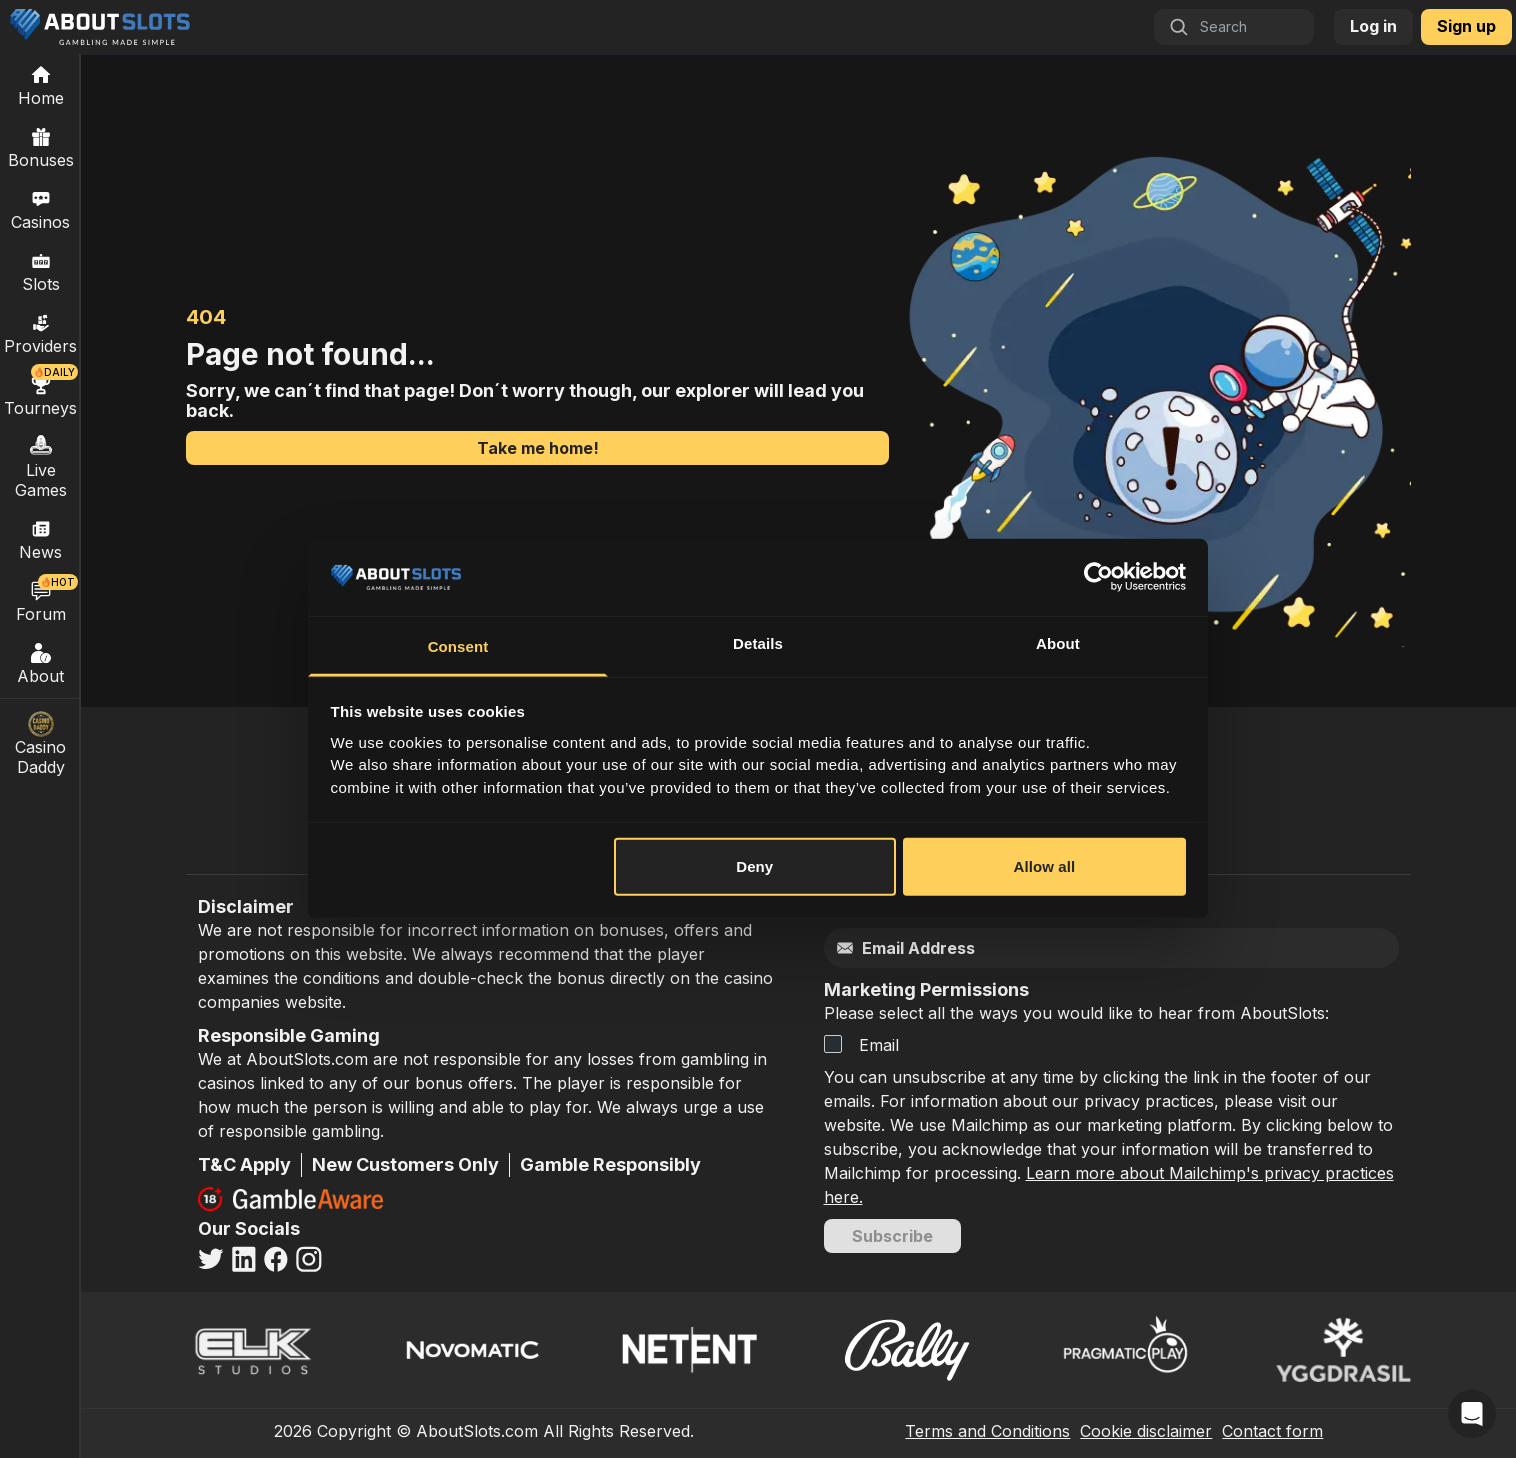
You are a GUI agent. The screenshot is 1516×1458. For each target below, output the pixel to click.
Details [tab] (758, 643)
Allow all (1045, 866)
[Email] (1069, 948)
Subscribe (892, 1236)
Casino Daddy (41, 744)
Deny (754, 866)
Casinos (40, 209)
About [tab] (1058, 643)
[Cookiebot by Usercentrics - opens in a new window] (1098, 577)
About (41, 663)
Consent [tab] (458, 646)
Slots (41, 271)
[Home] (40, 85)
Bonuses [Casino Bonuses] (41, 147)
